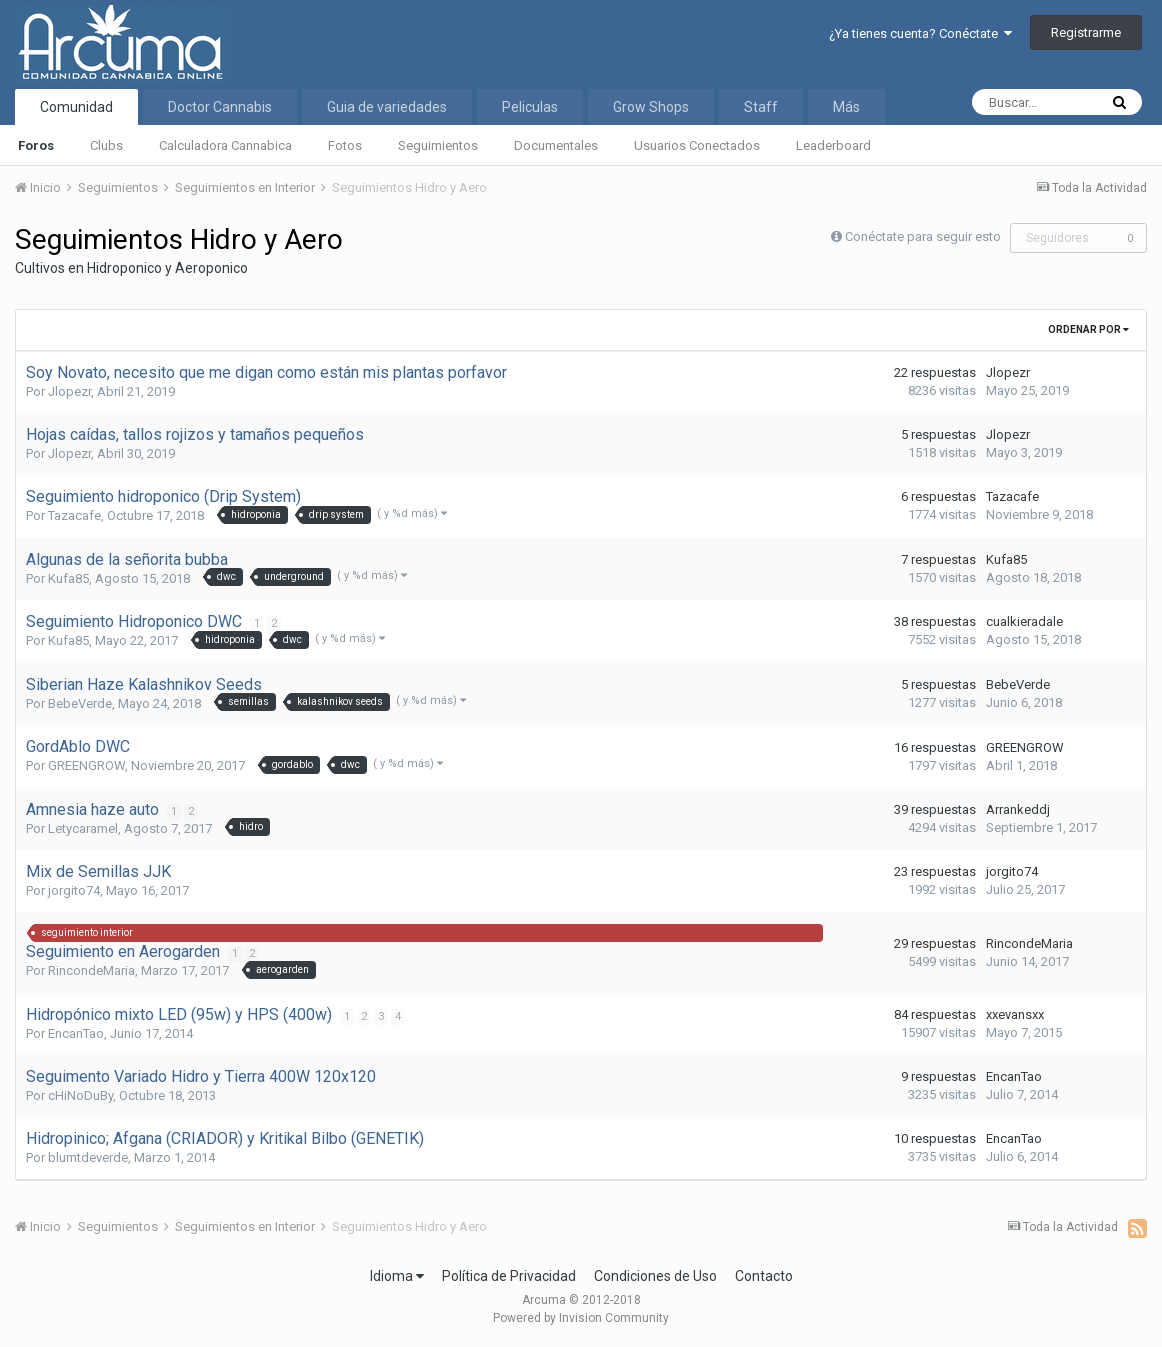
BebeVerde (80, 703)
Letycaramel (83, 828)
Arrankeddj (1018, 809)
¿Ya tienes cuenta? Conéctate (920, 33)
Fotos (345, 145)
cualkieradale (1024, 621)
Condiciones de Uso (655, 1276)
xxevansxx (1015, 1014)
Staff (761, 107)
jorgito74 (74, 890)
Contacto (764, 1276)
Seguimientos (438, 145)
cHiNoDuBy (80, 1095)
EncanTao (76, 1033)
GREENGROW (86, 765)
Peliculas (530, 107)
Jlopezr (69, 391)
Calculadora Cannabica (225, 145)
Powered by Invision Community (581, 1318)
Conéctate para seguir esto (923, 236)
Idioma (397, 1276)
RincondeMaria (91, 970)
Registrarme (1086, 32)
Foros (36, 145)
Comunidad (76, 107)
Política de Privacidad (509, 1276)
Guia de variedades (387, 107)
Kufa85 (68, 578)
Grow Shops (651, 107)
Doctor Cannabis (220, 107)
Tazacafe (74, 515)
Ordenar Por (1088, 329)
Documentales (556, 145)
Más (846, 107)
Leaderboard (833, 145)
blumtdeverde (88, 1157)
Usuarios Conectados (697, 145)
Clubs (106, 145)
